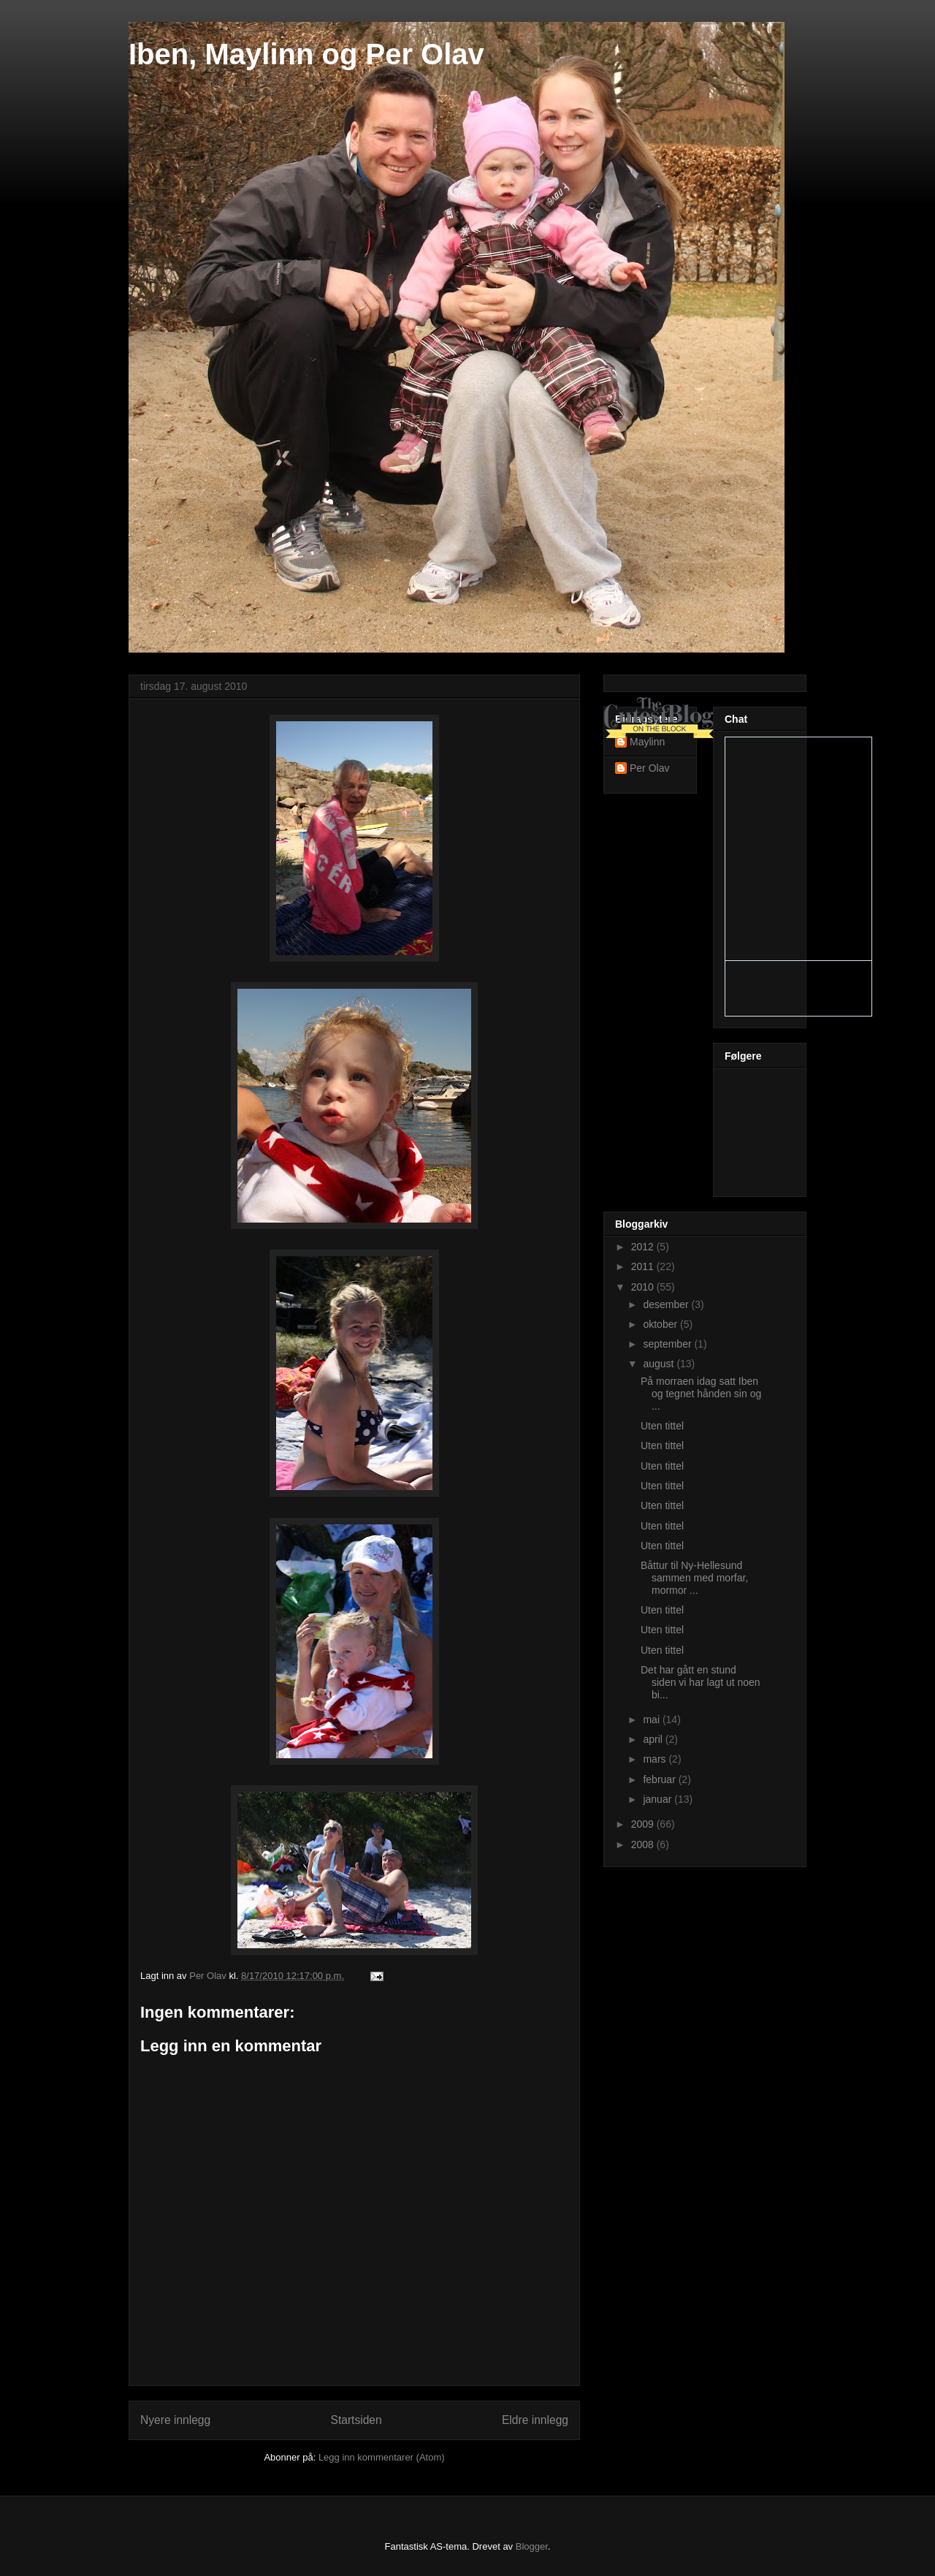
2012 (644, 1247)
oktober (661, 1324)
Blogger (532, 2546)
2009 (644, 1824)
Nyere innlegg (175, 2420)
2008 (644, 1844)
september (668, 1344)
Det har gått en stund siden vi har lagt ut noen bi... (700, 1682)
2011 (644, 1266)
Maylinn (647, 742)
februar (660, 1779)
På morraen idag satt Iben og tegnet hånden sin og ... (701, 1393)
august (659, 1363)
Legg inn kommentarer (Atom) (381, 2457)
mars (655, 1759)
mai (652, 1719)
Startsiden (355, 2420)
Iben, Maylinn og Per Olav (306, 54)
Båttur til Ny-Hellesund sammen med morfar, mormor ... (694, 1577)
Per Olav (649, 768)
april (654, 1739)
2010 (644, 1287)
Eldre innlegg (535, 2420)
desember (667, 1304)
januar (658, 1799)
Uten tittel (662, 1426)
